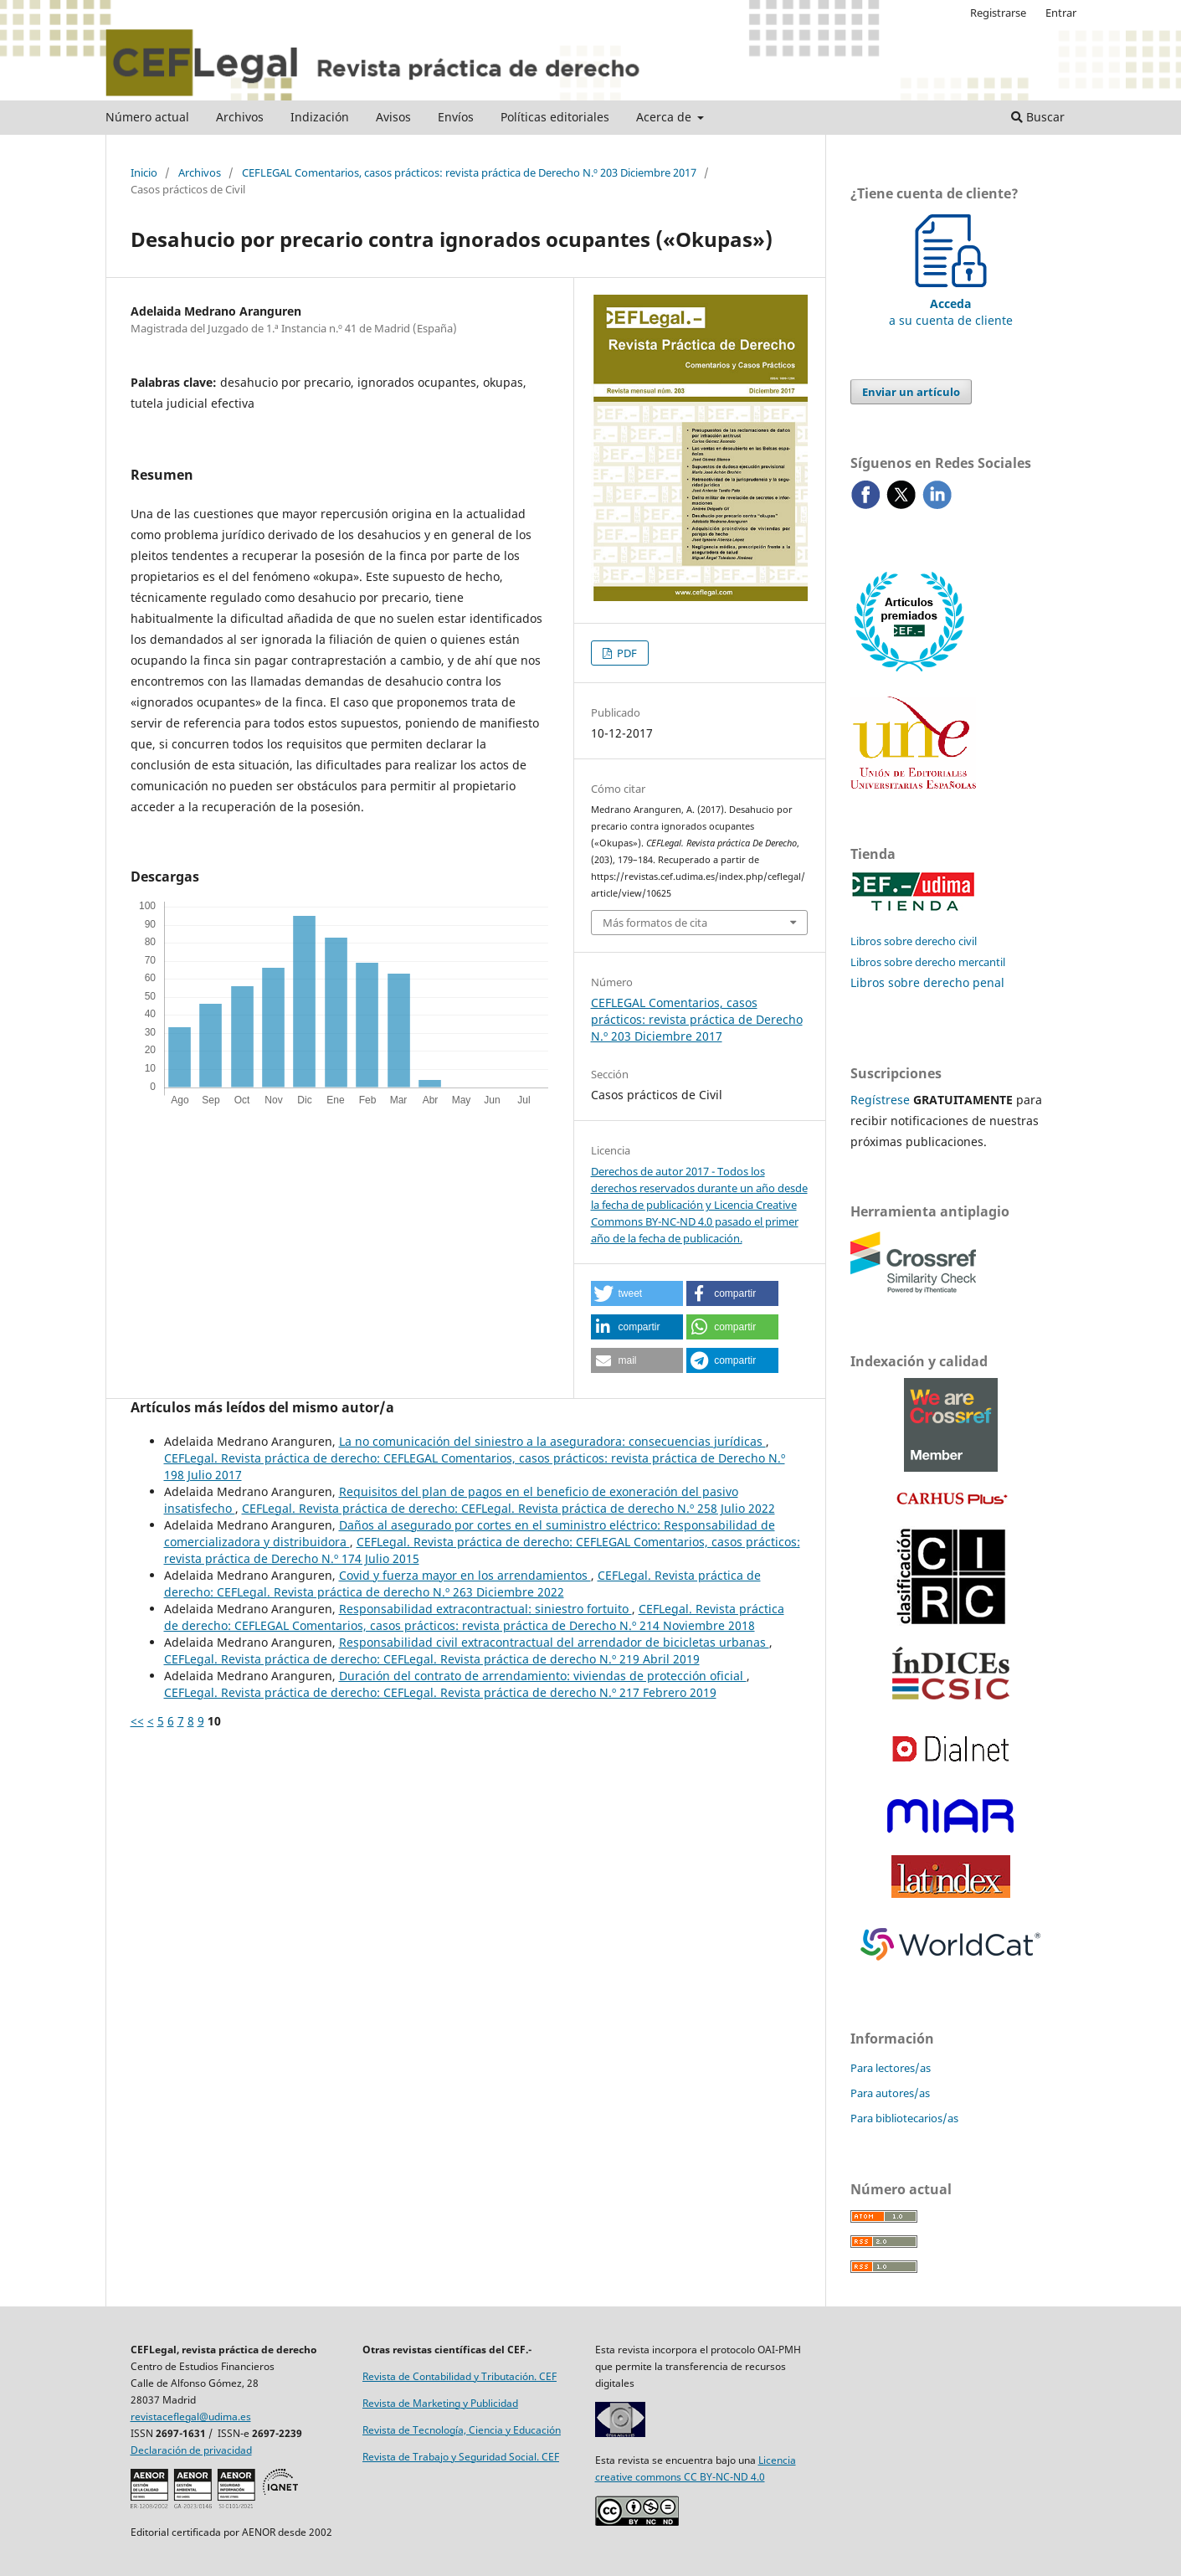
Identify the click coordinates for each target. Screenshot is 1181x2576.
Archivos (240, 117)
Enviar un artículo (911, 391)
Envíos (456, 117)
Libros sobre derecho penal (927, 982)
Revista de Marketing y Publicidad (440, 2403)
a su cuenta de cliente (951, 303)
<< (137, 1721)
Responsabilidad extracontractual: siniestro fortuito (485, 1609)
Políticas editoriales (555, 117)
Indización (319, 117)
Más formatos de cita (655, 922)
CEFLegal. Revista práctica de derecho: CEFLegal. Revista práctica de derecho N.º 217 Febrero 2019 (440, 1692)
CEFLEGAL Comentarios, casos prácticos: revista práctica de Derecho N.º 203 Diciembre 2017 (469, 172)
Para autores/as (890, 2092)
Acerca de (665, 117)
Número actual (147, 117)
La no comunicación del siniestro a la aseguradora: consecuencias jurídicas (552, 1441)
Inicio (144, 172)
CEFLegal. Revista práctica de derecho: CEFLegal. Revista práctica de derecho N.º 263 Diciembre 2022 (462, 1583)
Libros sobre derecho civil (913, 941)
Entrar (1060, 12)
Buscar (1038, 117)
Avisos (393, 117)
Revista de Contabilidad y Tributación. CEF (459, 2376)
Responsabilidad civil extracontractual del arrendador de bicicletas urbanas (554, 1642)
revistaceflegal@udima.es (191, 2416)
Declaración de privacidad (191, 2450)
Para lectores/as (890, 2067)
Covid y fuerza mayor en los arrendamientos (465, 1575)
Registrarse (998, 12)
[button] (637, 1293)
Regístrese (880, 1100)
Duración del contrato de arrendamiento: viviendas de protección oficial (543, 1676)
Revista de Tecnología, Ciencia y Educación (461, 2430)
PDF (625, 653)
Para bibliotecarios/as (904, 2118)
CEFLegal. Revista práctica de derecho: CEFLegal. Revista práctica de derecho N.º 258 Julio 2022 (508, 1508)
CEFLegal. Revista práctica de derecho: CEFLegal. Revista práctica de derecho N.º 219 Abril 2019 (432, 1659)
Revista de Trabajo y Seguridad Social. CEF (460, 2457)
